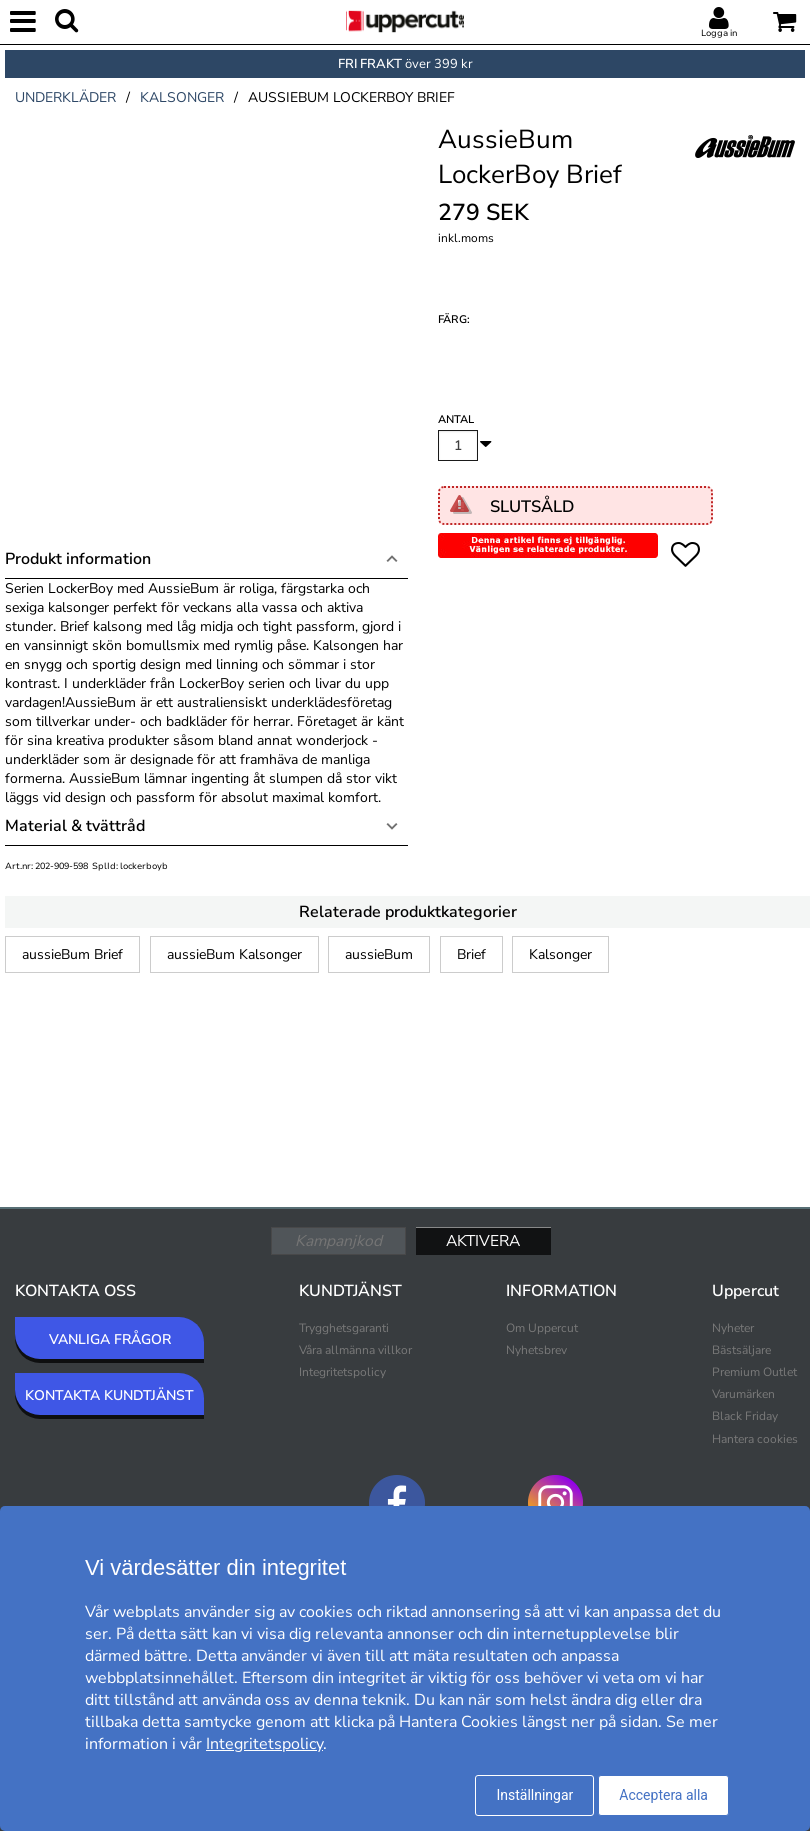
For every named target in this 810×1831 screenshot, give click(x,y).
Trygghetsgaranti (344, 1328)
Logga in (719, 33)
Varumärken (743, 1394)
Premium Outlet (754, 1372)
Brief (471, 954)
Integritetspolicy (342, 1372)
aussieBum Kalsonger (234, 954)
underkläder (65, 97)
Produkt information (78, 559)
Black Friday (745, 1416)
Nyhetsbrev (536, 1350)
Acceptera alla (663, 1795)
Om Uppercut (542, 1328)
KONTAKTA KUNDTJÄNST (109, 1395)
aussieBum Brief (72, 954)
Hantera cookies (755, 1439)
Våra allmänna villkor (355, 1350)
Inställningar (534, 1795)
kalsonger (182, 97)
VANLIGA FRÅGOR (110, 1339)
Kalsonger (560, 954)
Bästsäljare (741, 1350)
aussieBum (379, 954)
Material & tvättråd (75, 826)
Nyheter (733, 1328)
